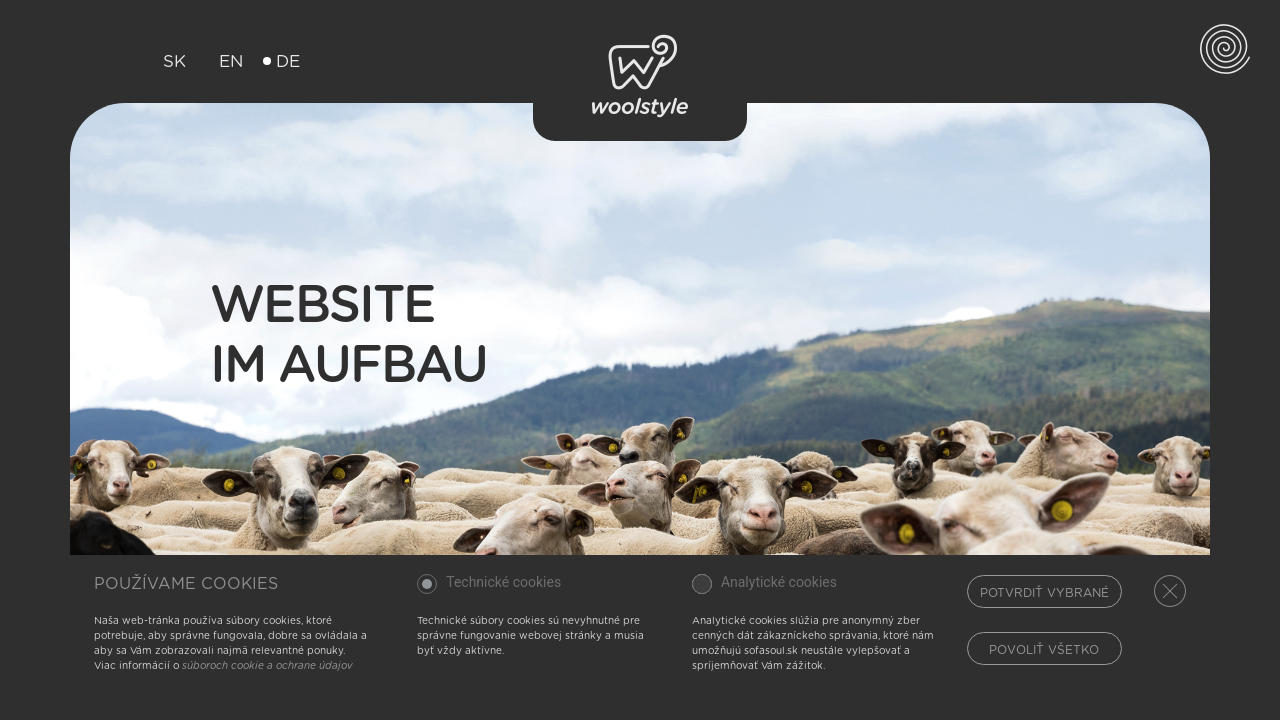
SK (168, 61)
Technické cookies (503, 582)
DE (281, 61)
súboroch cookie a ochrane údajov (267, 666)
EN (224, 61)
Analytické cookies (779, 582)
